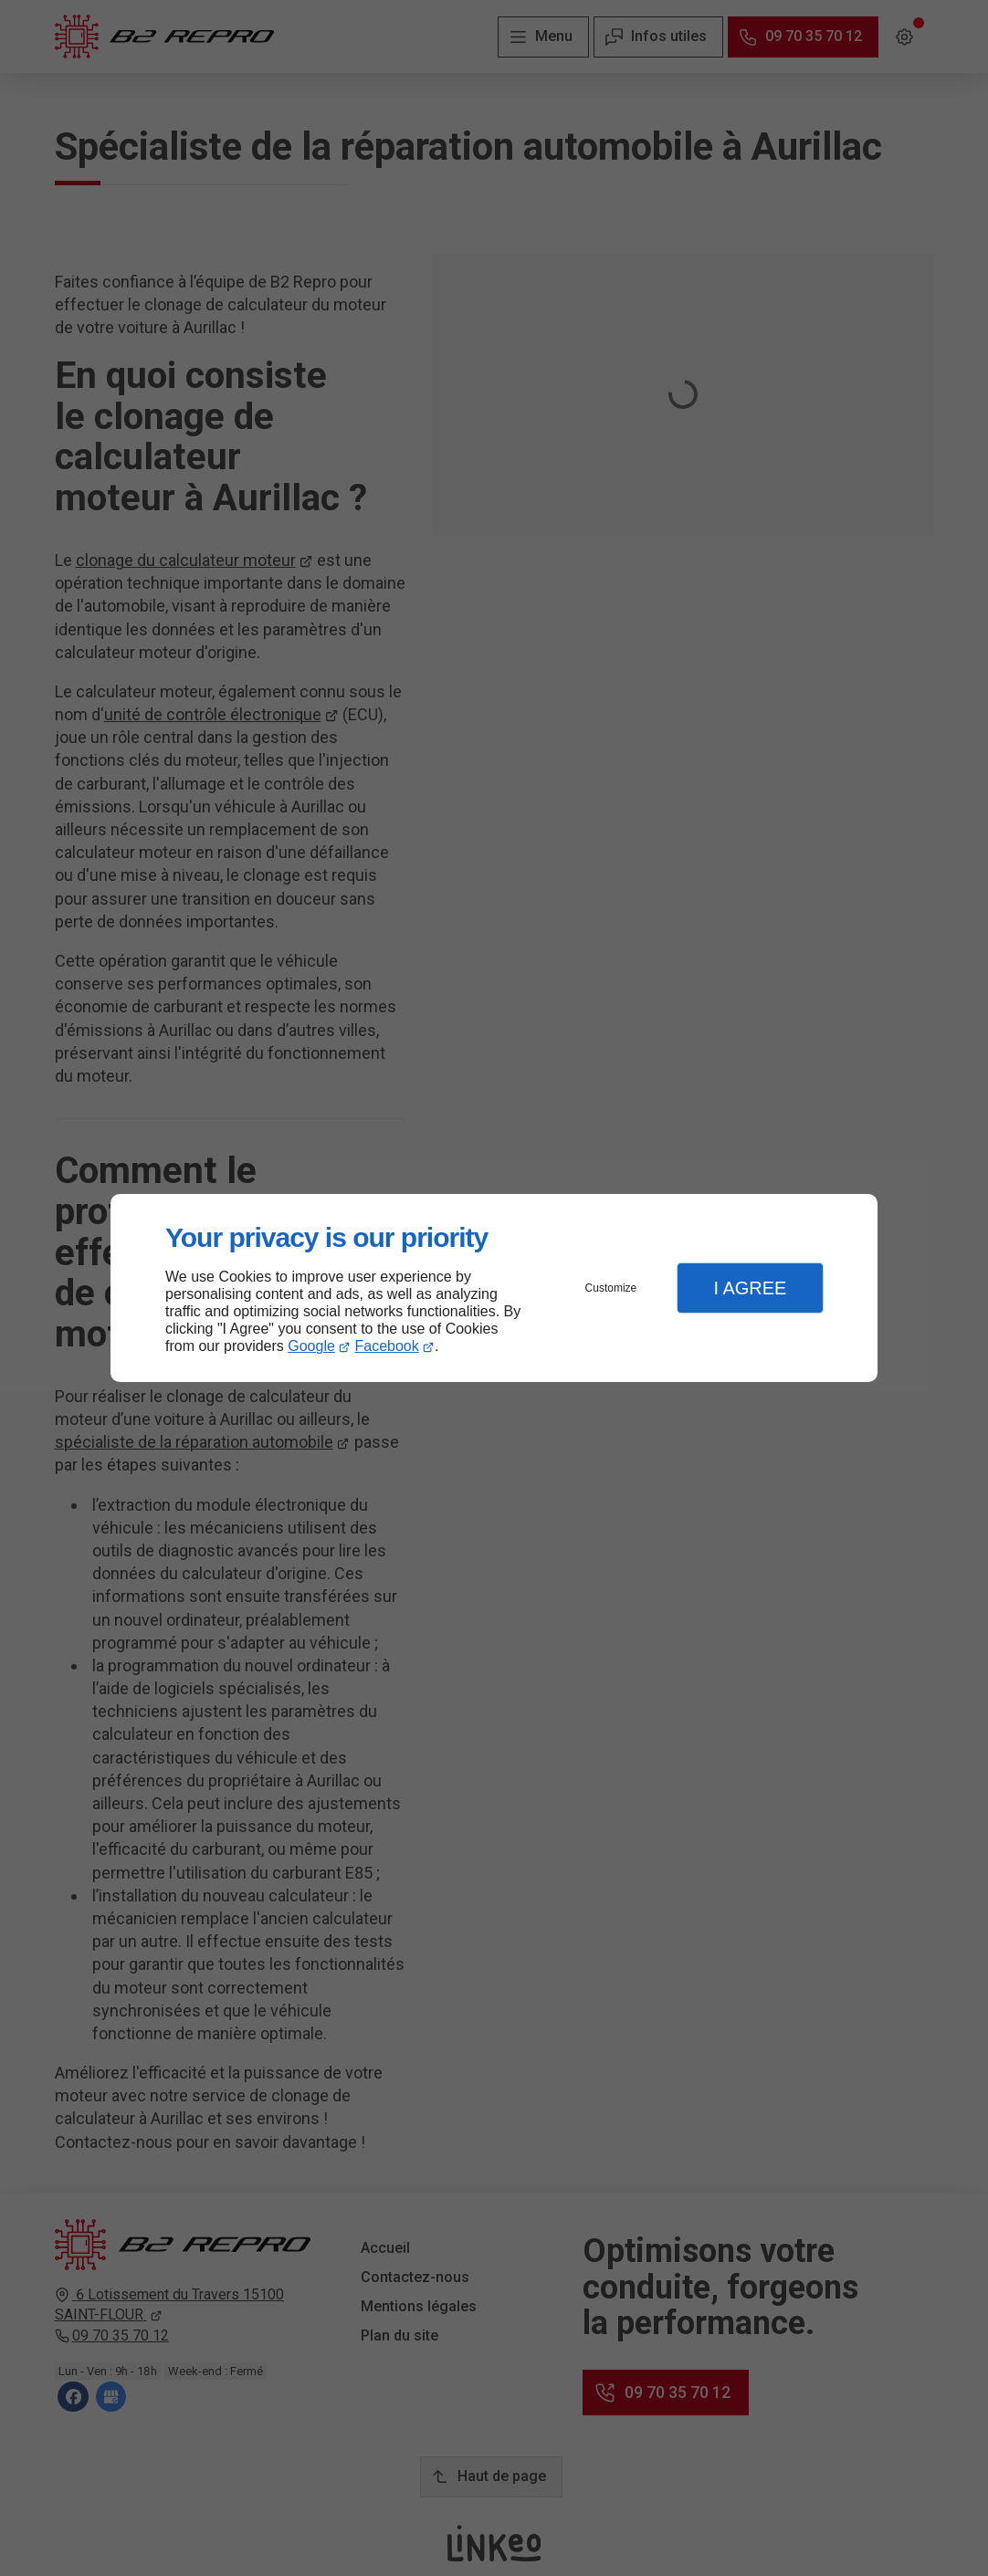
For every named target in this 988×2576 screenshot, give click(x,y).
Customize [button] (611, 1288)
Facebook (387, 1346)
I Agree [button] (749, 1288)
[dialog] (494, 1288)
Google (311, 1346)
